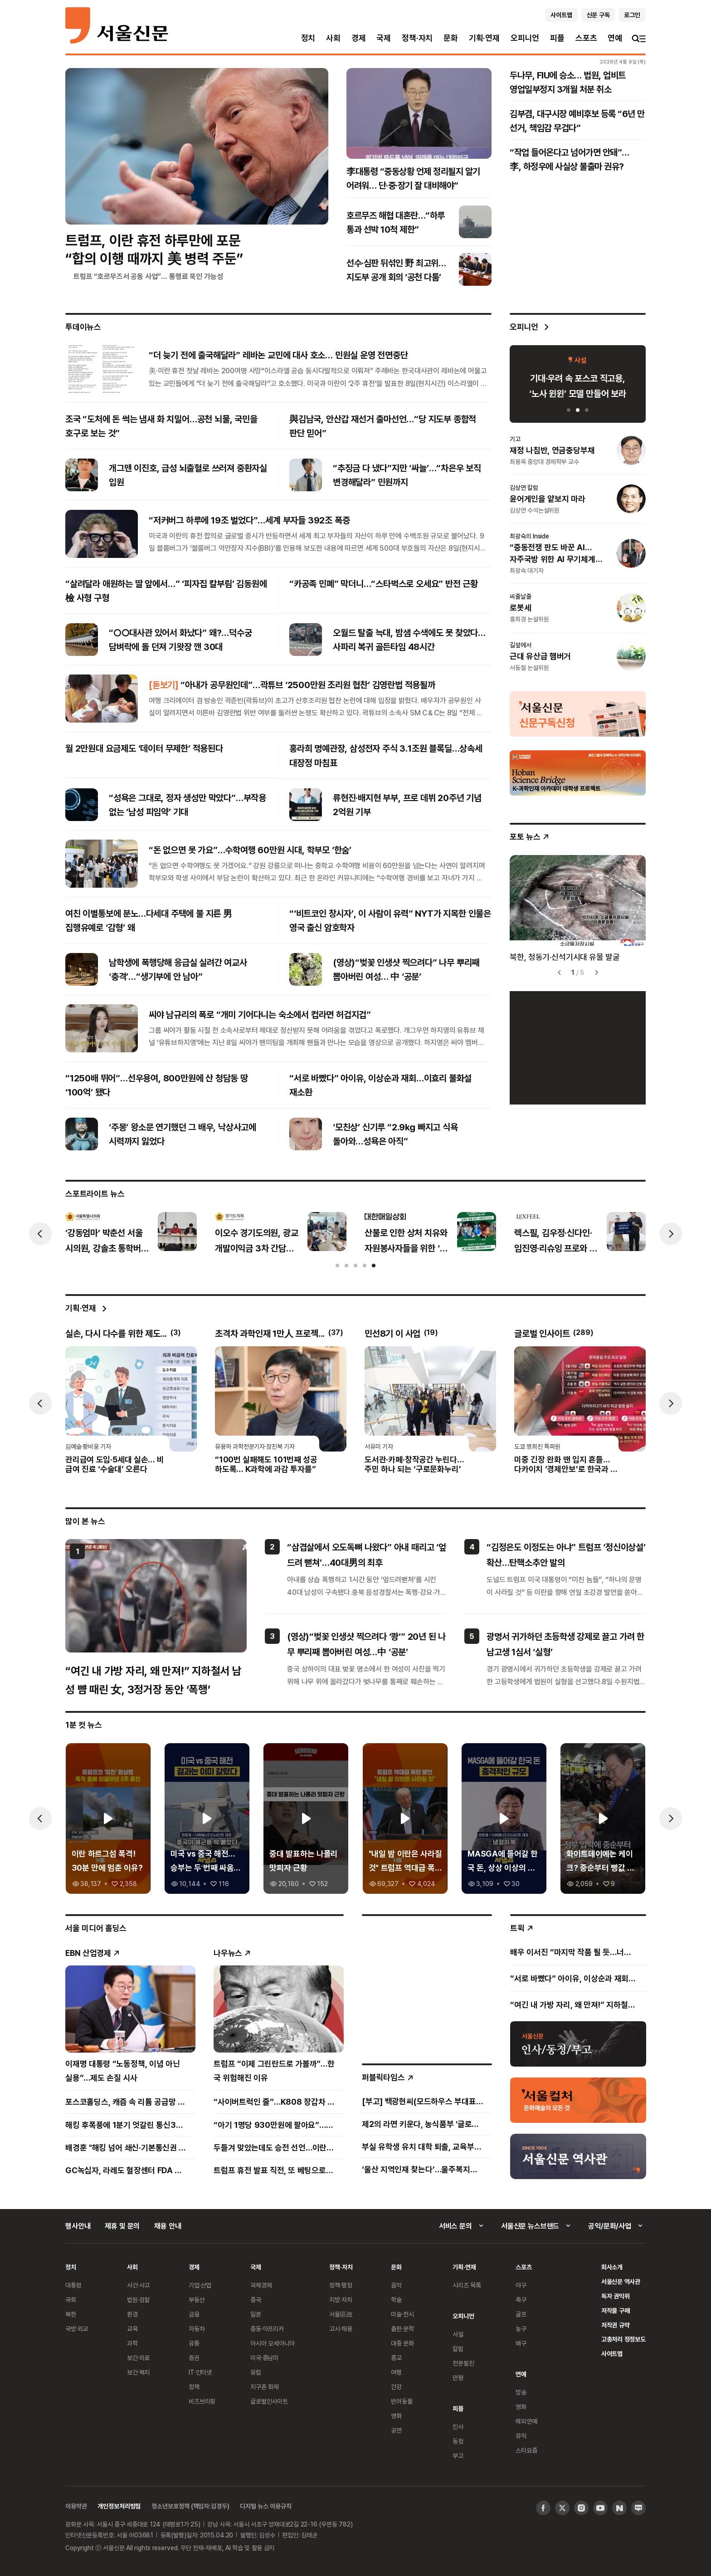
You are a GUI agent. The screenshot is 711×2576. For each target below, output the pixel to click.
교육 (132, 2328)
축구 (521, 2299)
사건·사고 (138, 2285)
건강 (396, 2386)
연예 (615, 38)
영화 (396, 2415)
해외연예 (526, 2421)
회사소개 (612, 2267)
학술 (396, 2299)
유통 (194, 2343)
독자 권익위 (615, 2296)
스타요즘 (526, 2450)
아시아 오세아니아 (272, 2343)
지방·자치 (340, 2299)
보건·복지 (138, 2372)
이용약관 (76, 2506)
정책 (194, 2386)
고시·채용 (340, 2328)
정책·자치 (417, 38)
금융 (194, 2314)
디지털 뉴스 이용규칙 (265, 2506)
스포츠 (586, 38)
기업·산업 (200, 2285)
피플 (557, 38)
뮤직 (521, 2435)
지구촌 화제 (264, 2386)
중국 (255, 2299)
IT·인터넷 (200, 2372)
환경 (132, 2314)
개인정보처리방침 (119, 2506)
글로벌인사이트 (269, 2401)
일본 (255, 2314)
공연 (396, 2430)
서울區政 (340, 2314)
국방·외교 (76, 2328)
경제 (358, 38)
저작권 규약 (615, 2325)
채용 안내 (167, 2226)
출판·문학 (402, 2328)
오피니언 (525, 38)
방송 (521, 2392)
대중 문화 (402, 2343)
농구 (521, 2328)
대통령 (73, 2285)
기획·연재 (484, 38)
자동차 (197, 2328)
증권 (194, 2357)
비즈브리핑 (202, 2401)
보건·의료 (138, 2357)
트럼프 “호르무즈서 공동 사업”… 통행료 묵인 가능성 (148, 276)
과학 (132, 2343)
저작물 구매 (615, 2310)
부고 (458, 2455)
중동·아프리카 (267, 2328)
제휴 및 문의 (122, 2226)
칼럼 (458, 2348)
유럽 (255, 2372)
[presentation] (40, 1233)
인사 (458, 2426)
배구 (521, 2343)
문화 (450, 38)
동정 (458, 2441)
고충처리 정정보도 (623, 2339)
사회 (333, 38)
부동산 (197, 2299)
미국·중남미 (264, 2357)
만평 (458, 2377)
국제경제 (261, 2285)
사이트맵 (612, 2353)
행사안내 (77, 2226)
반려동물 (401, 2401)
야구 (521, 2285)
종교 (396, 2357)
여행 (396, 2372)
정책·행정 (340, 2285)
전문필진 (463, 2363)
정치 (308, 38)
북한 (70, 2314)
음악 (396, 2285)
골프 (521, 2314)
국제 (383, 38)
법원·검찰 (138, 2299)
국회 (70, 2299)
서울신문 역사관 (620, 2281)
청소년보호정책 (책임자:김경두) (190, 2506)
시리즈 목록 (467, 2285)
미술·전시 (402, 2314)
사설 (458, 2334)
